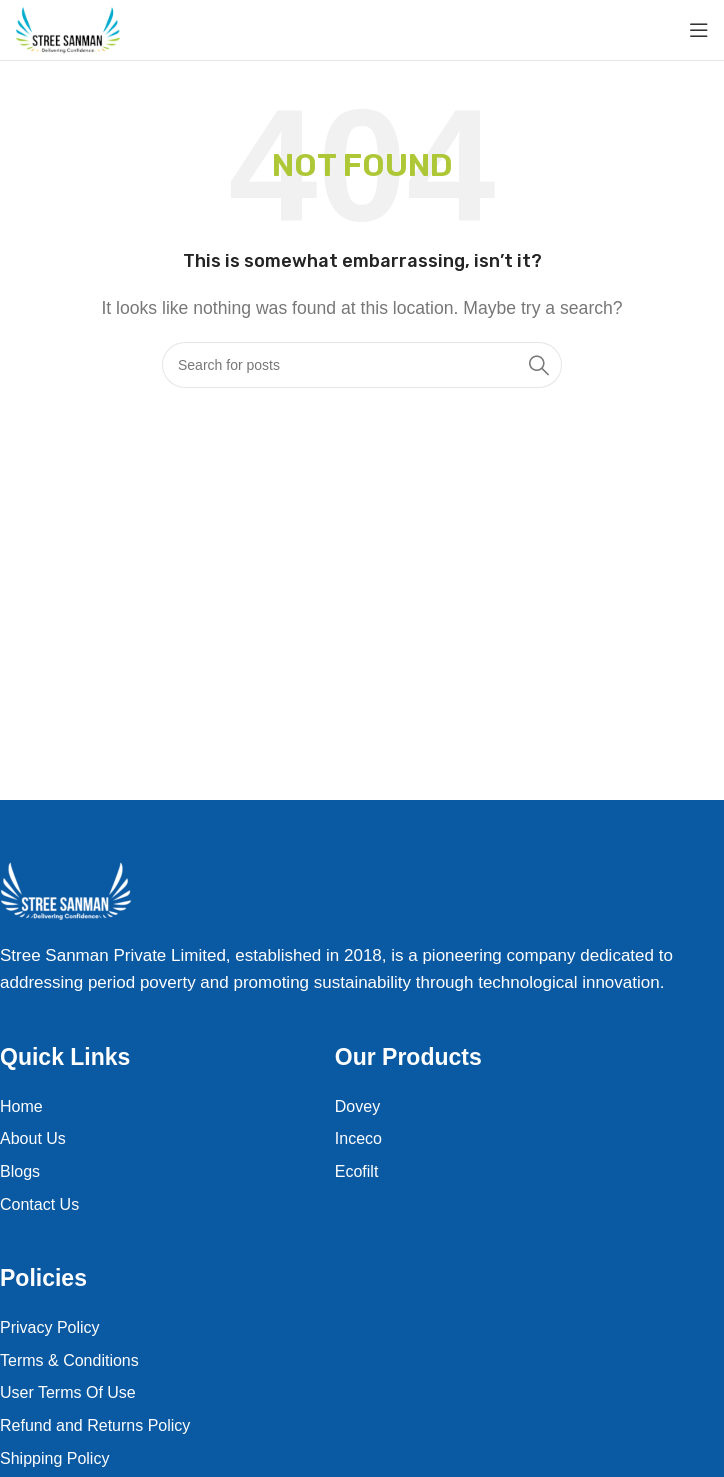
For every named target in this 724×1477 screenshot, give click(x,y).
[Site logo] (68, 30)
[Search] (362, 365)
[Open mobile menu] (699, 30)
